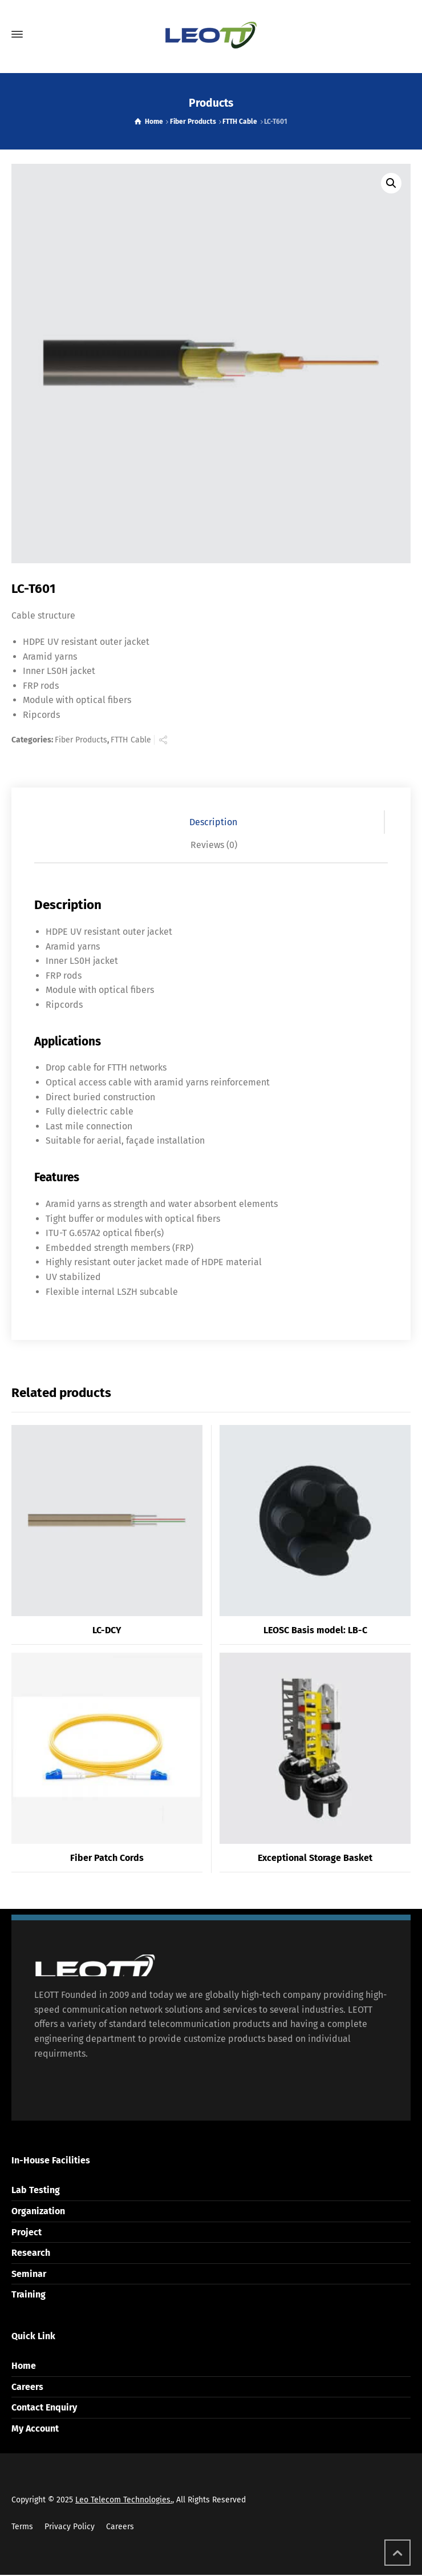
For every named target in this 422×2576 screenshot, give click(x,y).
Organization (38, 2211)
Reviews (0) (213, 844)
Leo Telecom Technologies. (123, 2500)
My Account (35, 2428)
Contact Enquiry (44, 2407)
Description (213, 822)
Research (30, 2252)
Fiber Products (193, 122)
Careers (27, 2386)
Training (28, 2294)
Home (23, 2365)
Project (26, 2232)
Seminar (28, 2273)
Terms (22, 2526)
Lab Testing (35, 2190)
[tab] (214, 822)
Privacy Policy (69, 2526)
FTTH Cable (239, 122)
